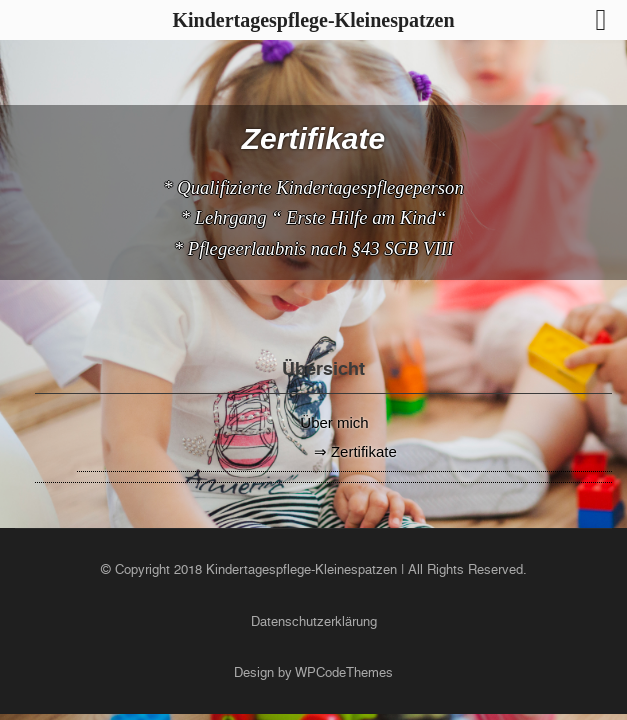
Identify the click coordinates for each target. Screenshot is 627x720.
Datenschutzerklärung (314, 621)
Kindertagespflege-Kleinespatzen (301, 569)
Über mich (334, 422)
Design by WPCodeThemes (313, 672)
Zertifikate (364, 451)
